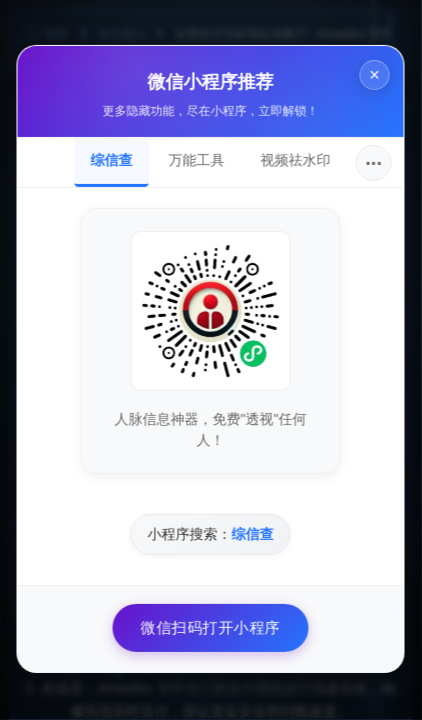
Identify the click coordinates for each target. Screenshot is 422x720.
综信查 (110, 160)
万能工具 (195, 160)
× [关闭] (373, 75)
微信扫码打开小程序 (208, 627)
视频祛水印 (294, 160)
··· (372, 163)
